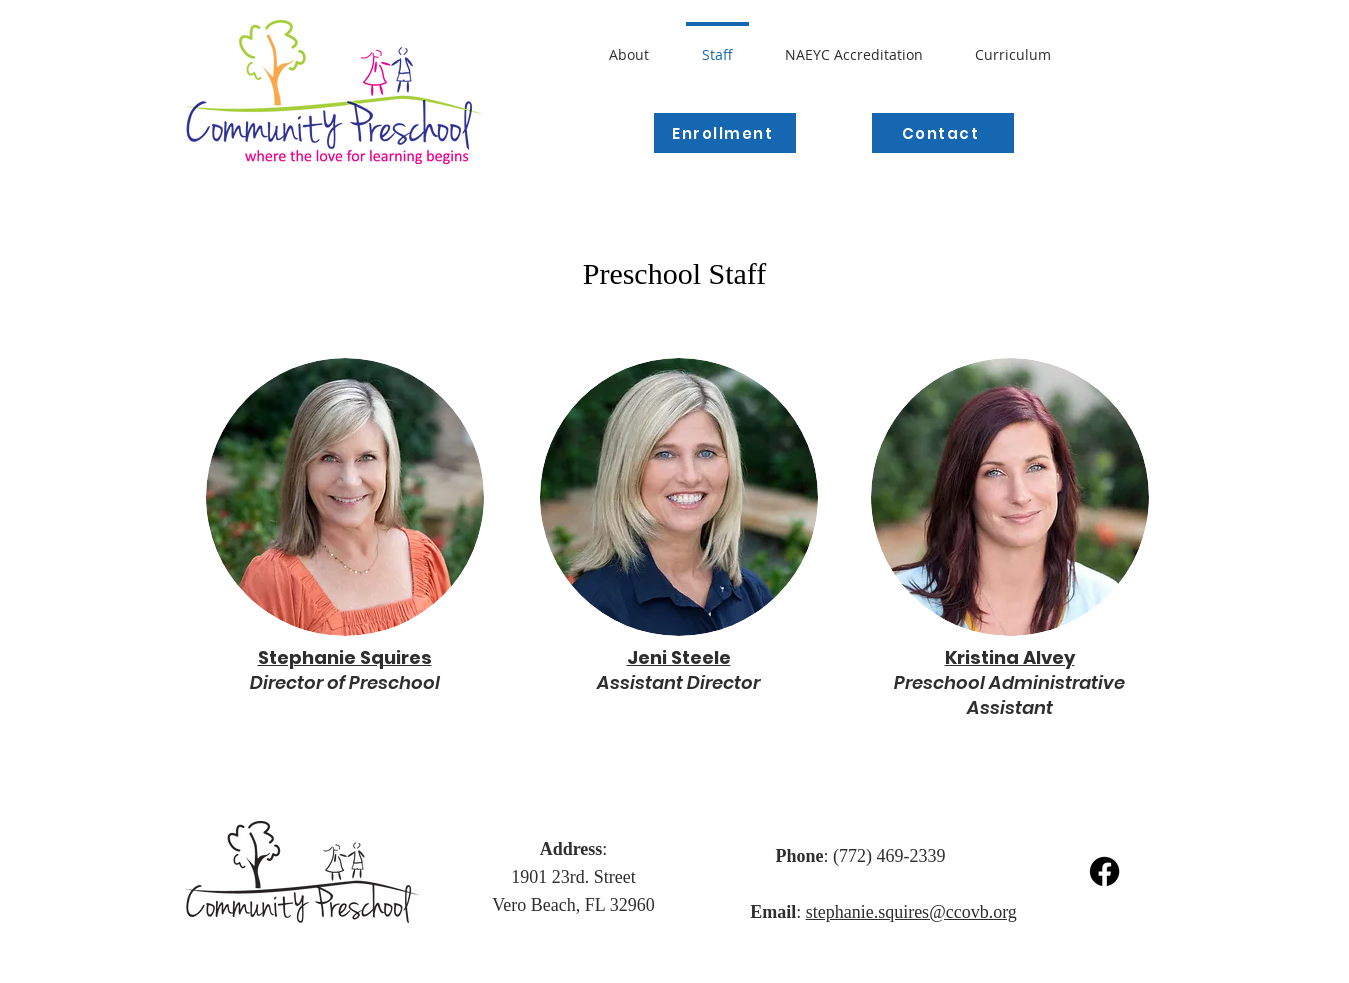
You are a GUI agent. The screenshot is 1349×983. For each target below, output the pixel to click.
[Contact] (943, 133)
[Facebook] (1104, 871)
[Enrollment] (725, 133)
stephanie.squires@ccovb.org (911, 912)
